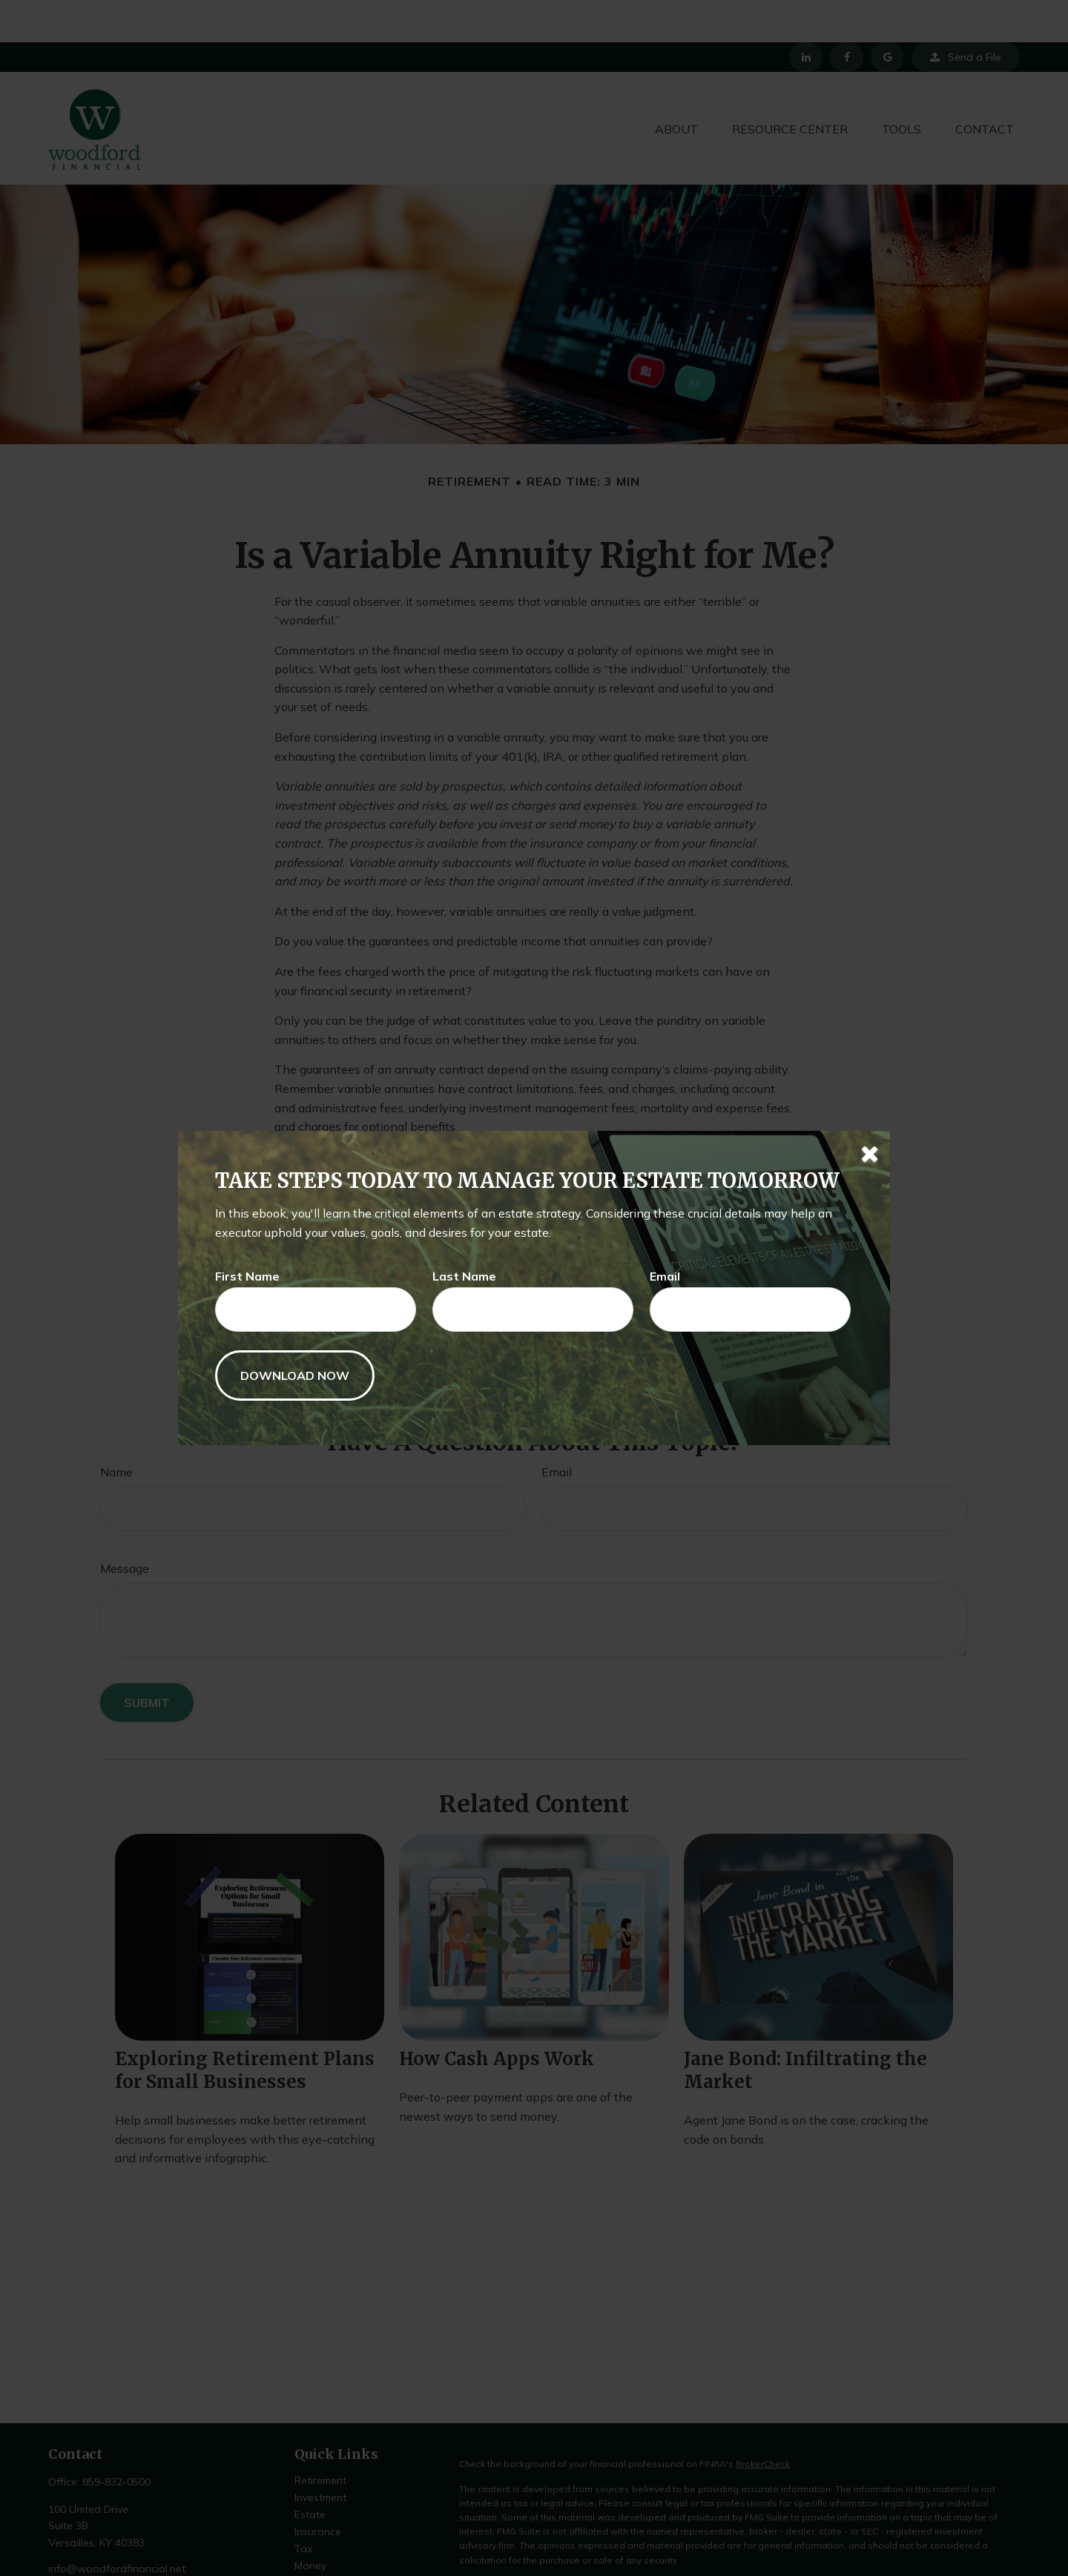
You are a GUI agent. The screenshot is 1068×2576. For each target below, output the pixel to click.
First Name (247, 1276)
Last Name (464, 1276)
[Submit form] (295, 1375)
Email (665, 1276)
